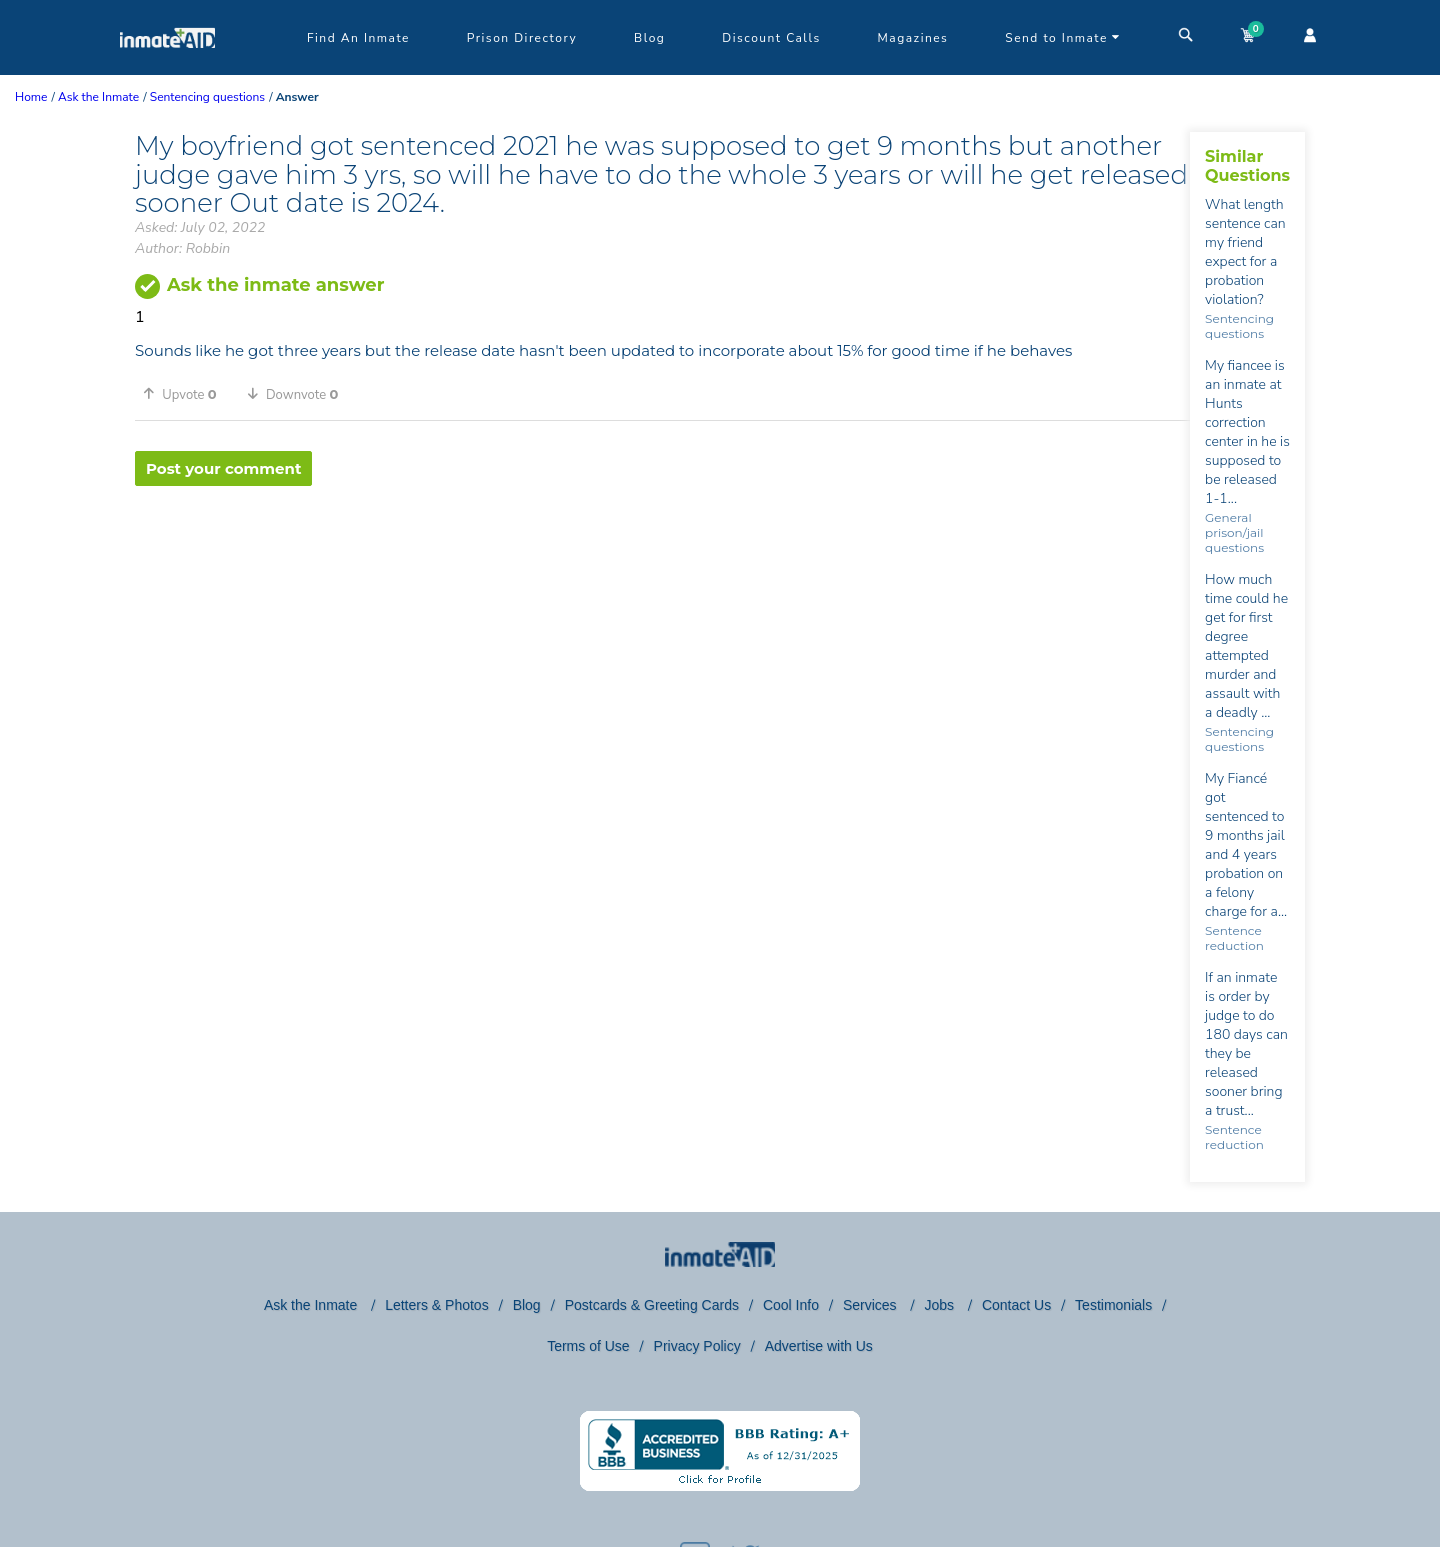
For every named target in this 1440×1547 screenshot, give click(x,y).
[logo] (167, 70)
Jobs (940, 1305)
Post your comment (223, 468)
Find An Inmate (358, 38)
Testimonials (1113, 1305)
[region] (662, 551)
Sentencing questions (1239, 326)
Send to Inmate (1063, 38)
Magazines (913, 38)
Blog (649, 38)
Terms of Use (588, 1346)
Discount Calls (771, 38)
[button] (187, 394)
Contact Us (1016, 1305)
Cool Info (791, 1305)
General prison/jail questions (1234, 532)
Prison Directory (522, 38)
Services (872, 1305)
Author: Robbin (182, 248)
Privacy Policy (697, 1346)
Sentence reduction (1234, 938)
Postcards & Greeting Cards (652, 1305)
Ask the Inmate (312, 1305)
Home (31, 97)
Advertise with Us (819, 1346)
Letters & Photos (437, 1305)
